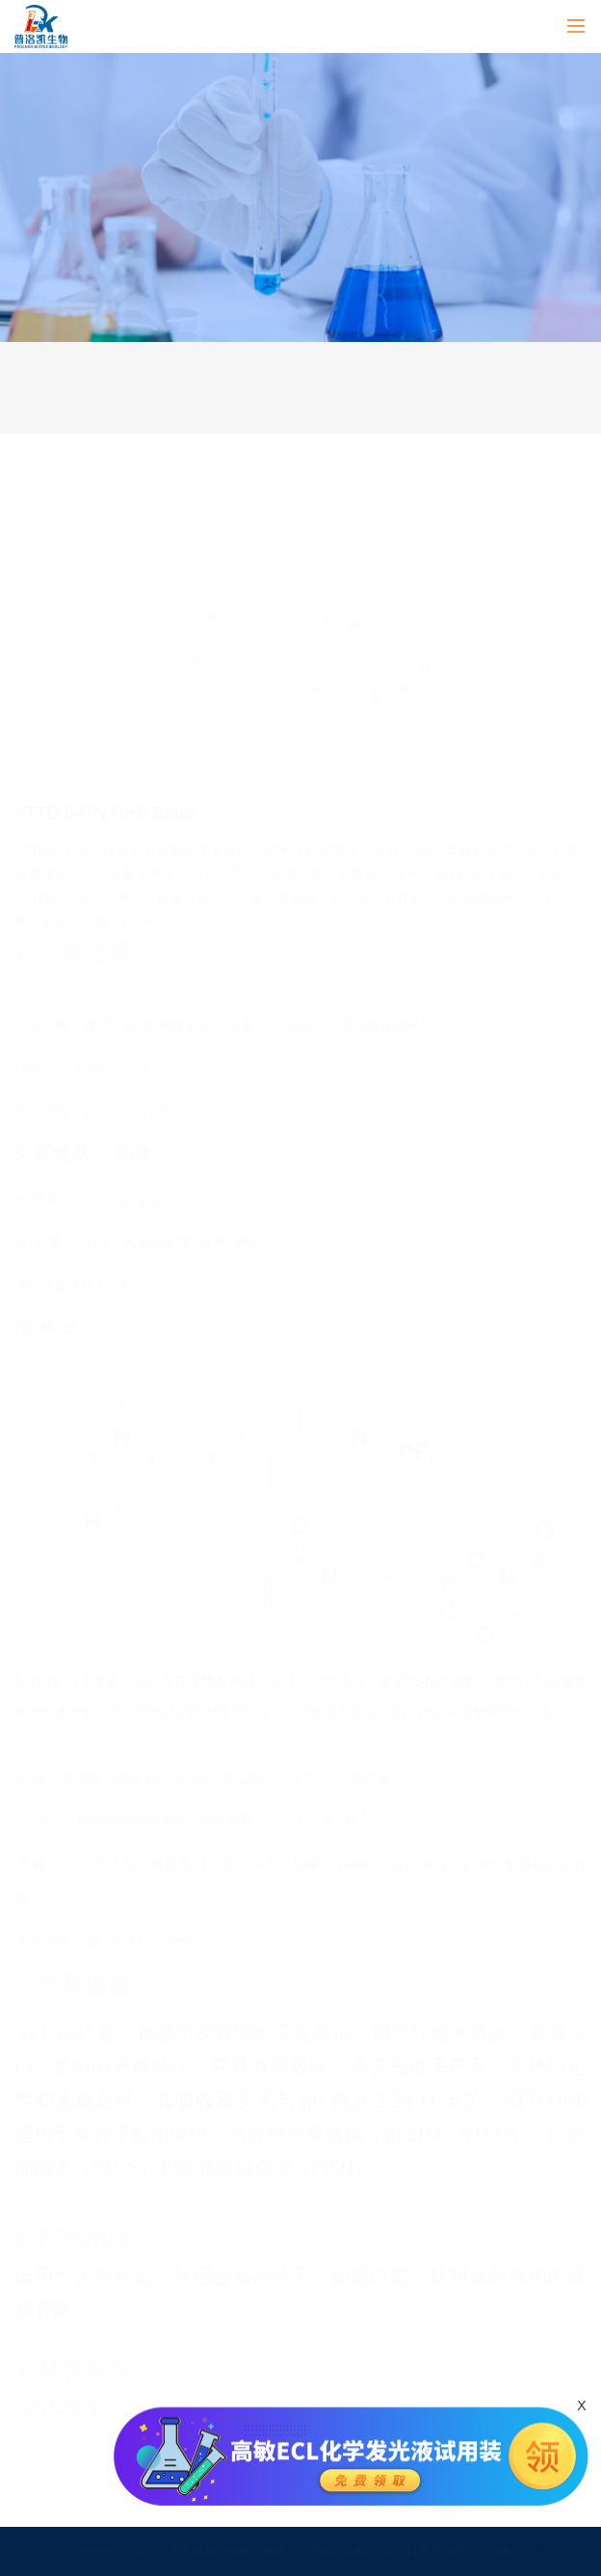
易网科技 (513, 2551)
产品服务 (157, 364)
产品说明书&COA (443, 410)
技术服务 (443, 364)
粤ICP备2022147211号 (371, 2551)
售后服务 (157, 410)
